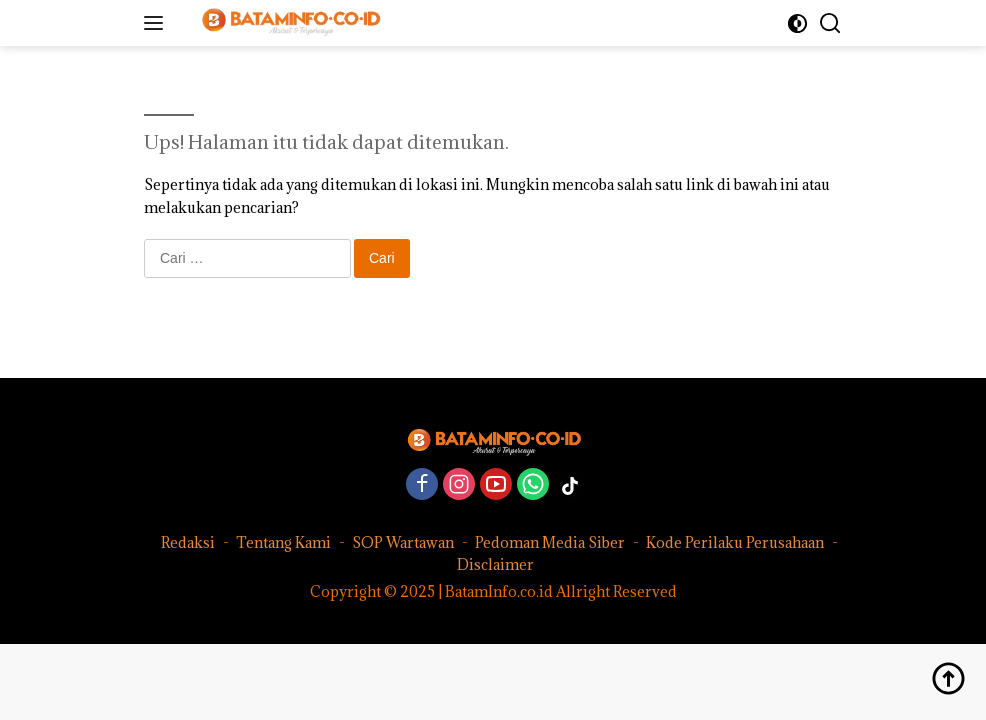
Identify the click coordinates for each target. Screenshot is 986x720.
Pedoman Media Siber (550, 542)
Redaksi (188, 542)
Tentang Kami (283, 542)
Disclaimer (495, 564)
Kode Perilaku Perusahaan (735, 542)
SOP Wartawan (403, 542)
